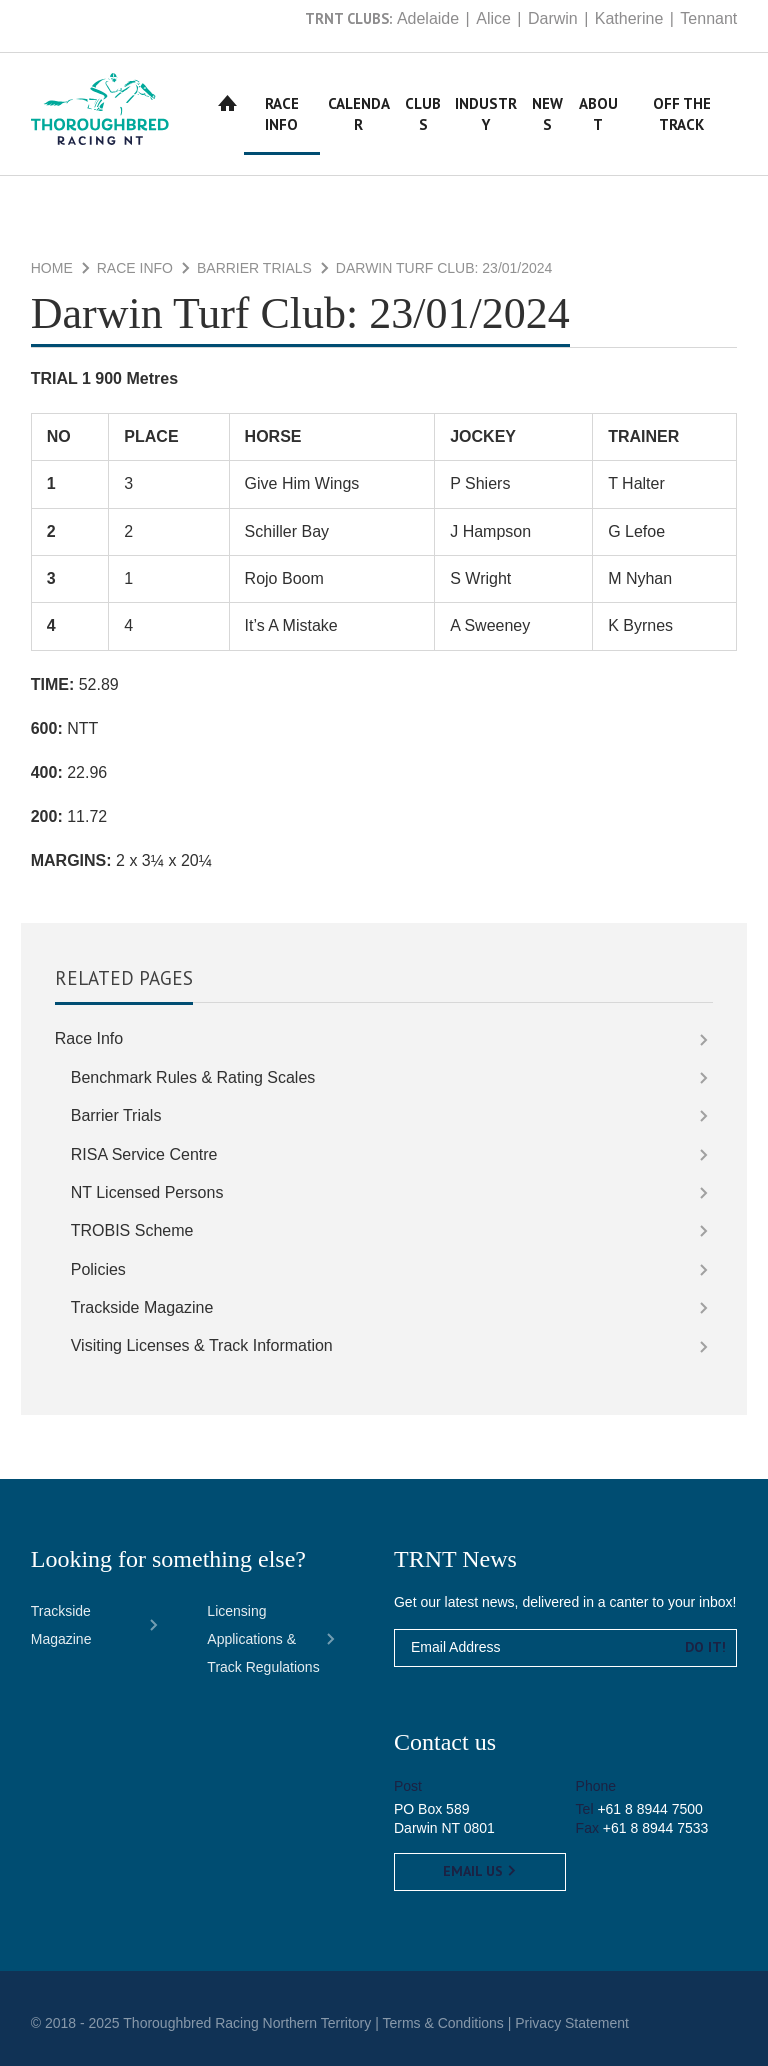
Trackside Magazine (142, 1307)
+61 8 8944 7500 (650, 1809)
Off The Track (682, 114)
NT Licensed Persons (147, 1192)
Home (228, 103)
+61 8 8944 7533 (656, 1828)
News (547, 114)
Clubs (423, 114)
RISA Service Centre (144, 1154)
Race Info (282, 114)
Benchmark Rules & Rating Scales (193, 1077)
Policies (98, 1269)
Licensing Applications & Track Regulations (263, 1639)
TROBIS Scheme (132, 1230)
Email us (480, 1871)
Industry (486, 114)
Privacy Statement (572, 2023)
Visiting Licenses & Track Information (202, 1345)
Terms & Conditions (442, 2023)
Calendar (359, 114)
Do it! (705, 1647)
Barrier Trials (254, 268)
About (598, 114)
